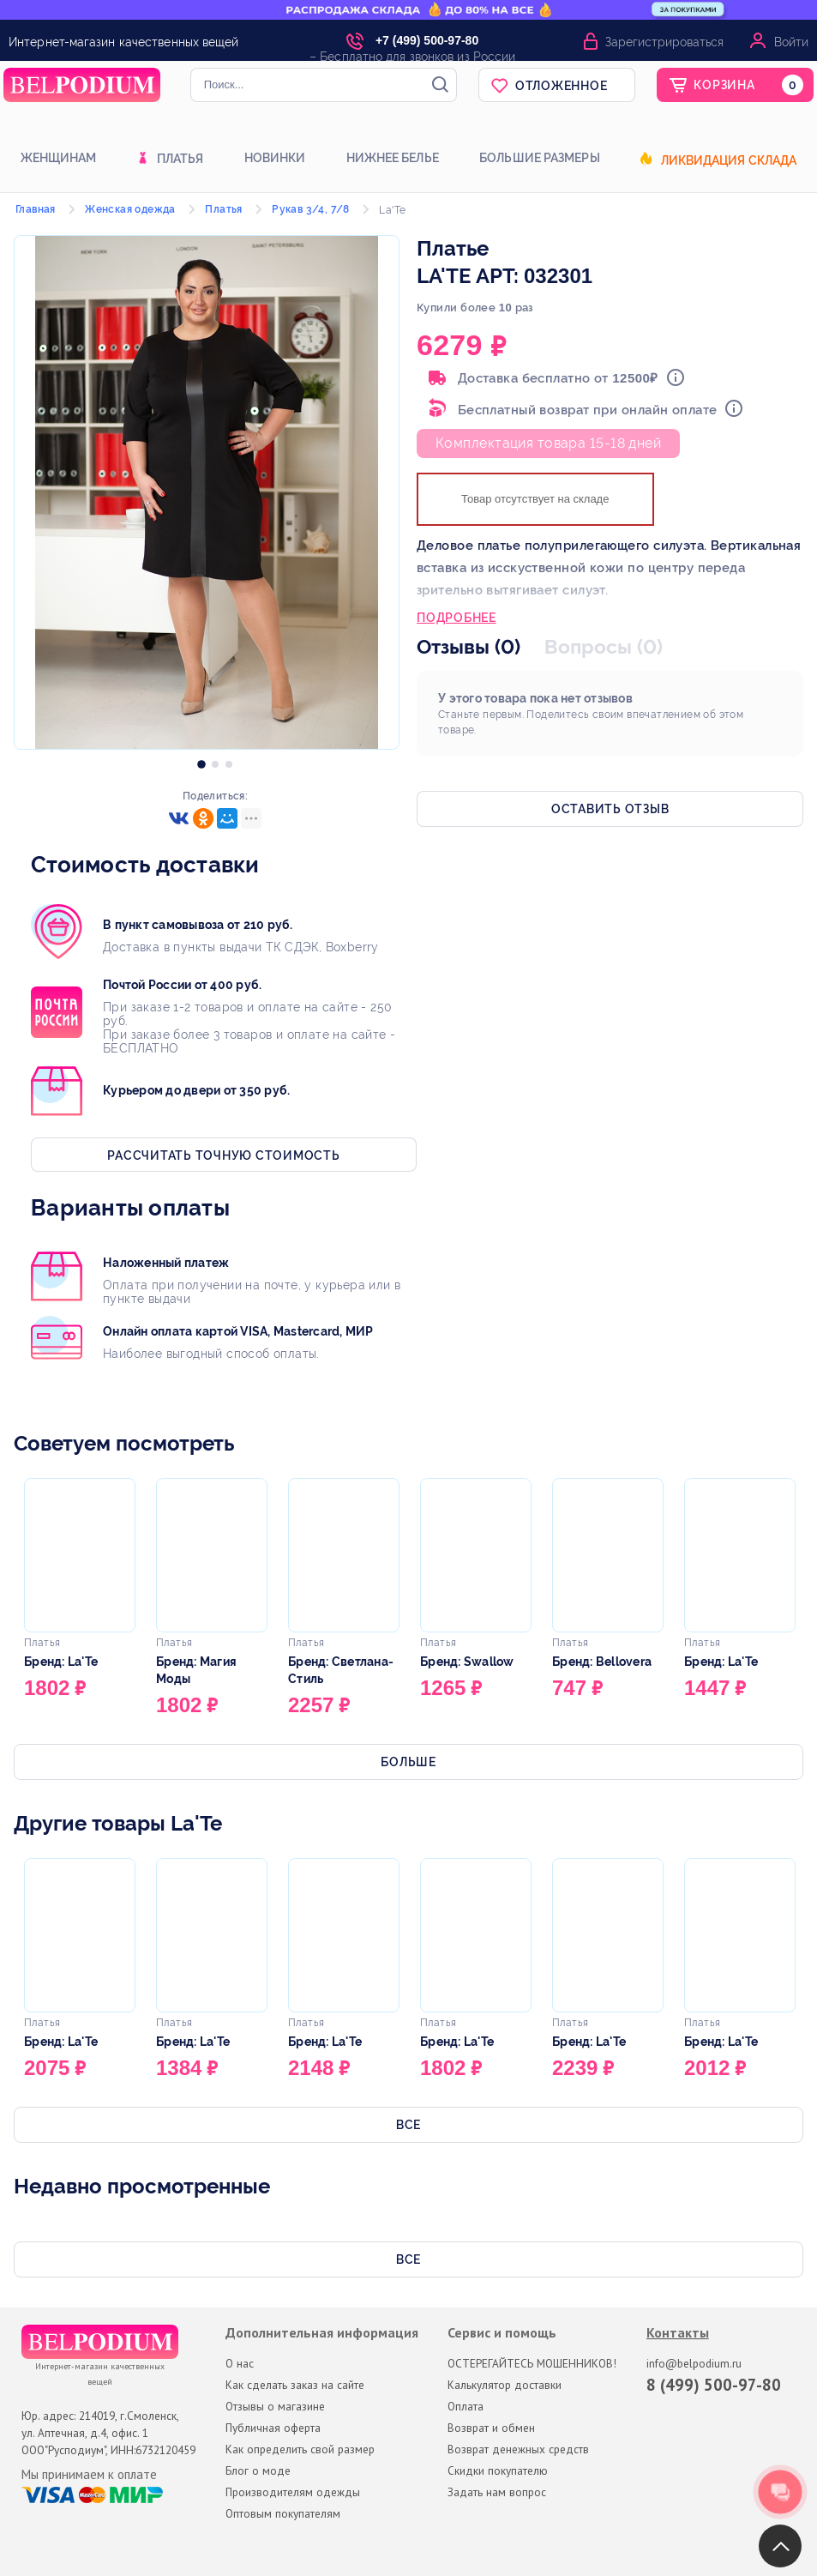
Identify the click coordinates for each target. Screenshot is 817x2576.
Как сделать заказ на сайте (294, 2384)
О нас (239, 2363)
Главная (35, 209)
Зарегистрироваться (664, 42)
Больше (408, 1762)
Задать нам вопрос (497, 2492)
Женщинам (59, 158)
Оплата (466, 2406)
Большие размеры (539, 158)
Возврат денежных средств (518, 2449)
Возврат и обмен (491, 2427)
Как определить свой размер (300, 2449)
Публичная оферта (273, 2427)
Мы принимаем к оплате (89, 2474)
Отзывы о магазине (275, 2406)
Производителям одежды (292, 2492)
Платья (180, 159)
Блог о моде (258, 2470)
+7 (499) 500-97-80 (426, 40)
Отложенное (561, 86)
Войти (791, 42)
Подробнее (456, 619)
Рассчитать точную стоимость (223, 1155)
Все (408, 2125)
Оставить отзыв (610, 809)
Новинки (275, 158)
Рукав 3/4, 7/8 (311, 209)
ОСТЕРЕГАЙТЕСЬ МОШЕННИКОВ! (532, 2363)
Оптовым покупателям (282, 2513)
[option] (201, 760)
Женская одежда (130, 209)
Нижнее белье (392, 158)
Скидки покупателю (498, 2470)
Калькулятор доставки (505, 2384)
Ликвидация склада (729, 161)
